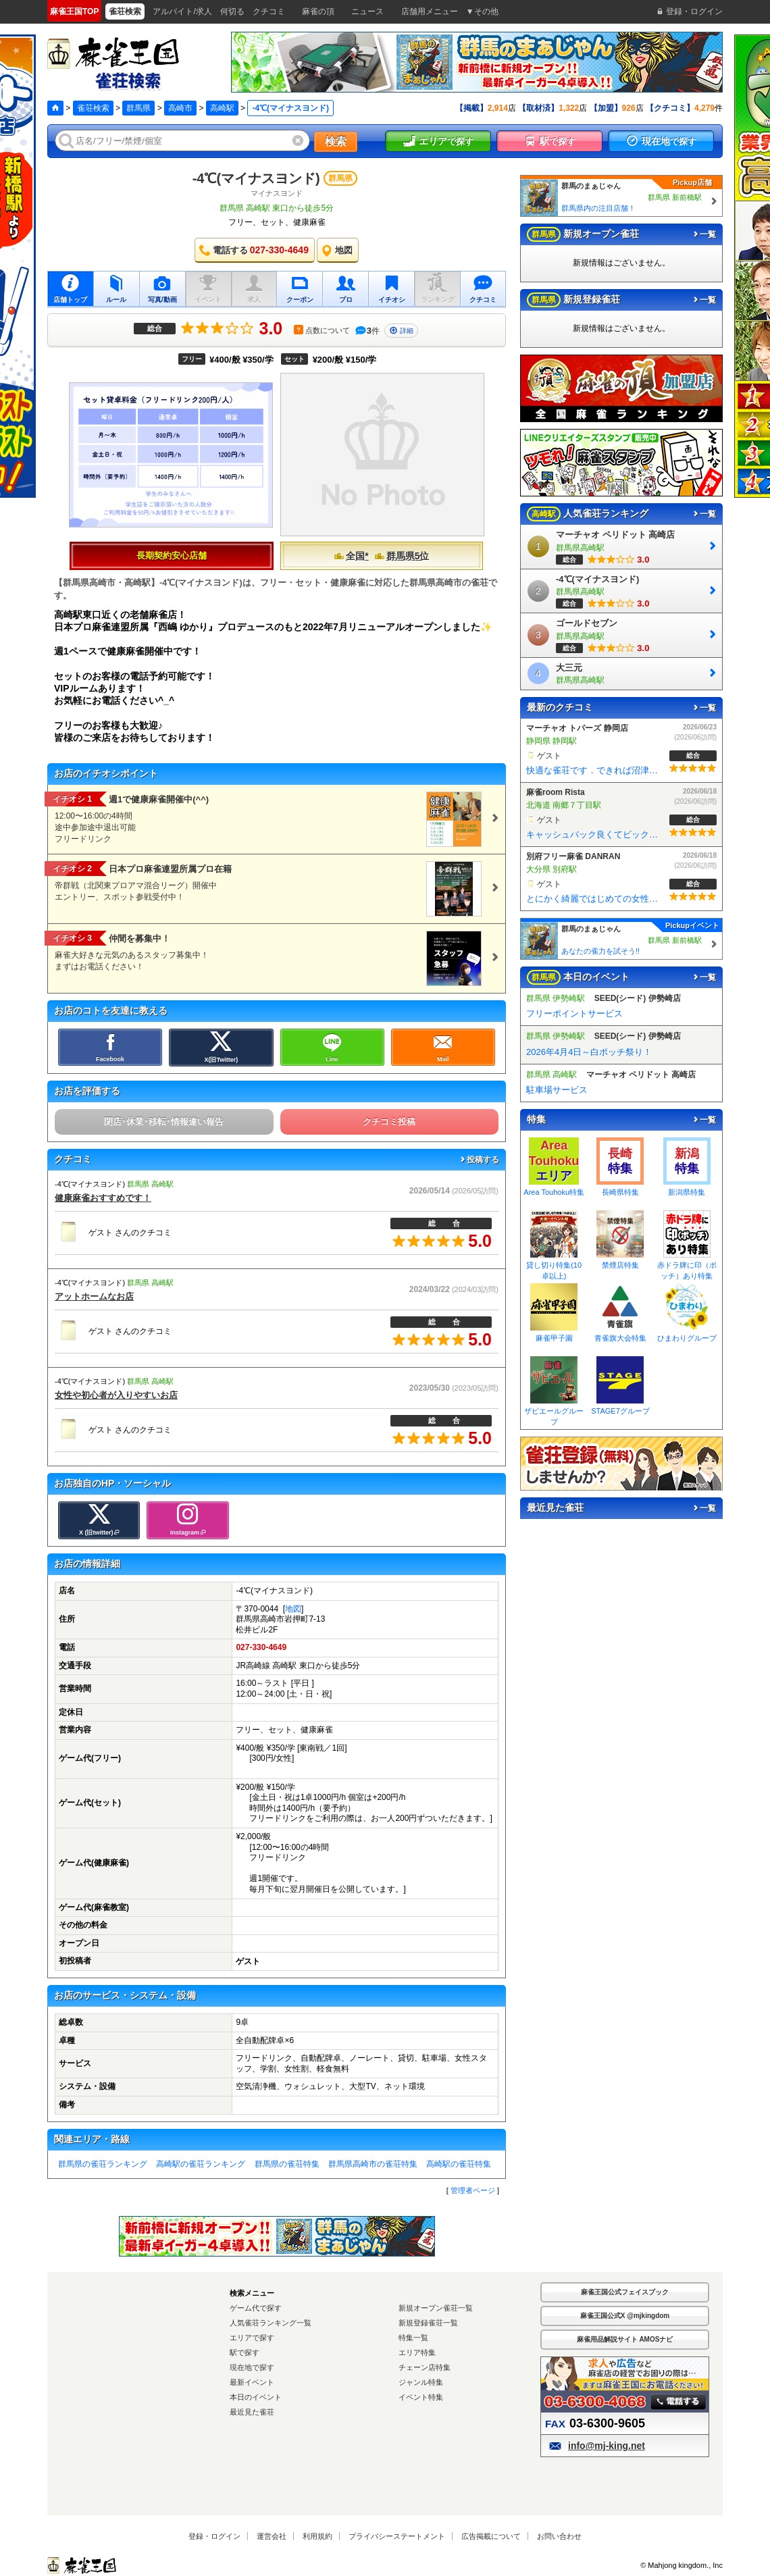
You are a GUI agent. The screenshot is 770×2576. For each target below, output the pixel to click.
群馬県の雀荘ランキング (102, 2164)
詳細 (401, 331)
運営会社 (271, 2536)
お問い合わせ (559, 2536)
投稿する (479, 1159)
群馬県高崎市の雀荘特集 (372, 2164)
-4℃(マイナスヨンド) (256, 178)
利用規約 (317, 2536)
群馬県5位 (402, 555)
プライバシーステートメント (397, 2536)
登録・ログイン (214, 2536)
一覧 (704, 234)
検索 (335, 141)
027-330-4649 (261, 1647)
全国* (351, 555)
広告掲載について (491, 2536)
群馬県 (138, 108)
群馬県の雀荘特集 (287, 2164)
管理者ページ (473, 2190)
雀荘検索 (93, 108)
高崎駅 (222, 108)
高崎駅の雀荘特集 (458, 2164)
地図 (293, 1609)
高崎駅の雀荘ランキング (200, 2164)
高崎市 (180, 108)
